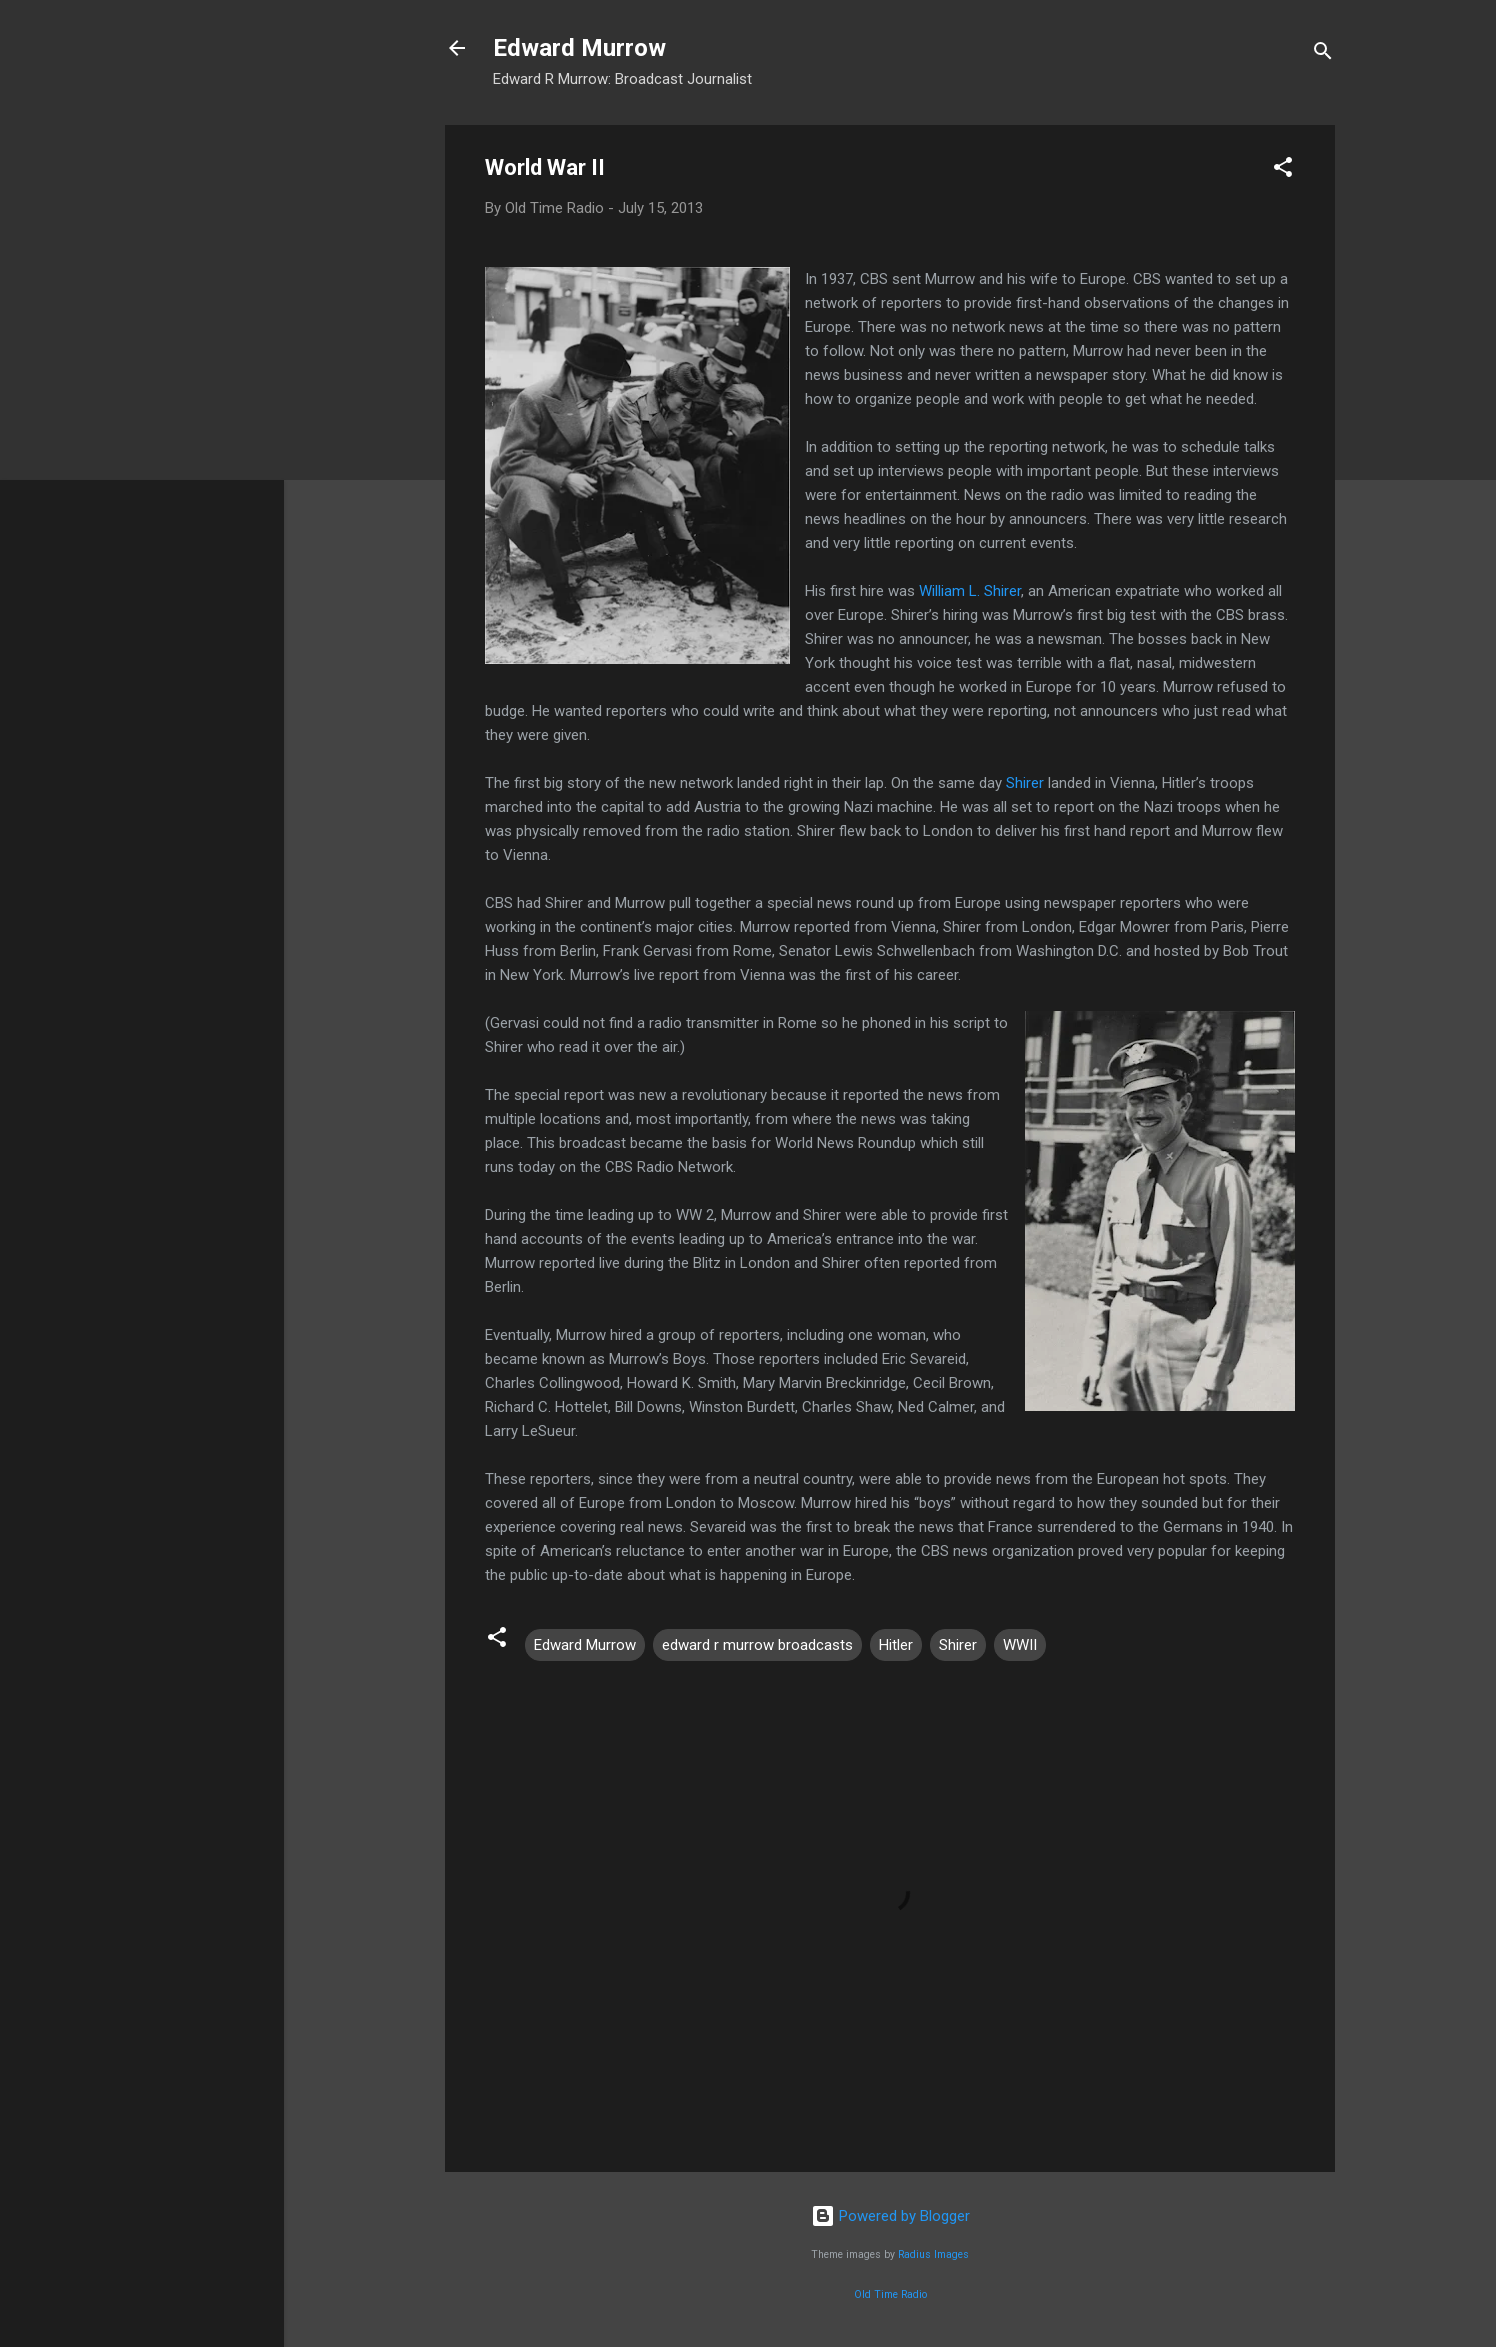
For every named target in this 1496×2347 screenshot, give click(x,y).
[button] (1283, 170)
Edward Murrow (579, 48)
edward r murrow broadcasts (757, 1645)
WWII (1020, 1645)
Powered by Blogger (890, 2216)
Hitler (896, 1645)
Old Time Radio (890, 2294)
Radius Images (933, 2254)
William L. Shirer (970, 591)
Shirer (1027, 783)
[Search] (1323, 54)
